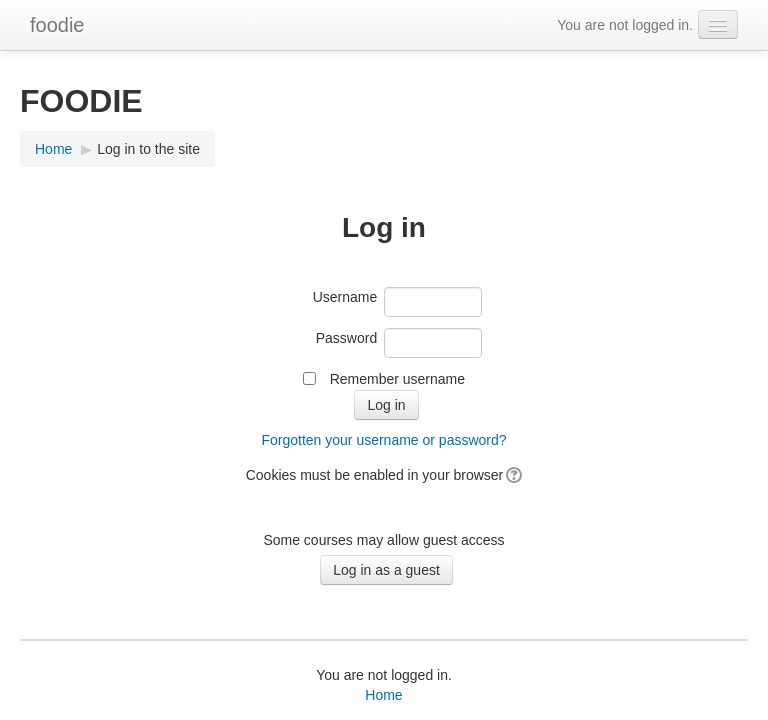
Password (346, 338)
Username (345, 297)
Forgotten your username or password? (383, 440)
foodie (57, 25)
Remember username (397, 379)
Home (53, 149)
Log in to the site (148, 149)
